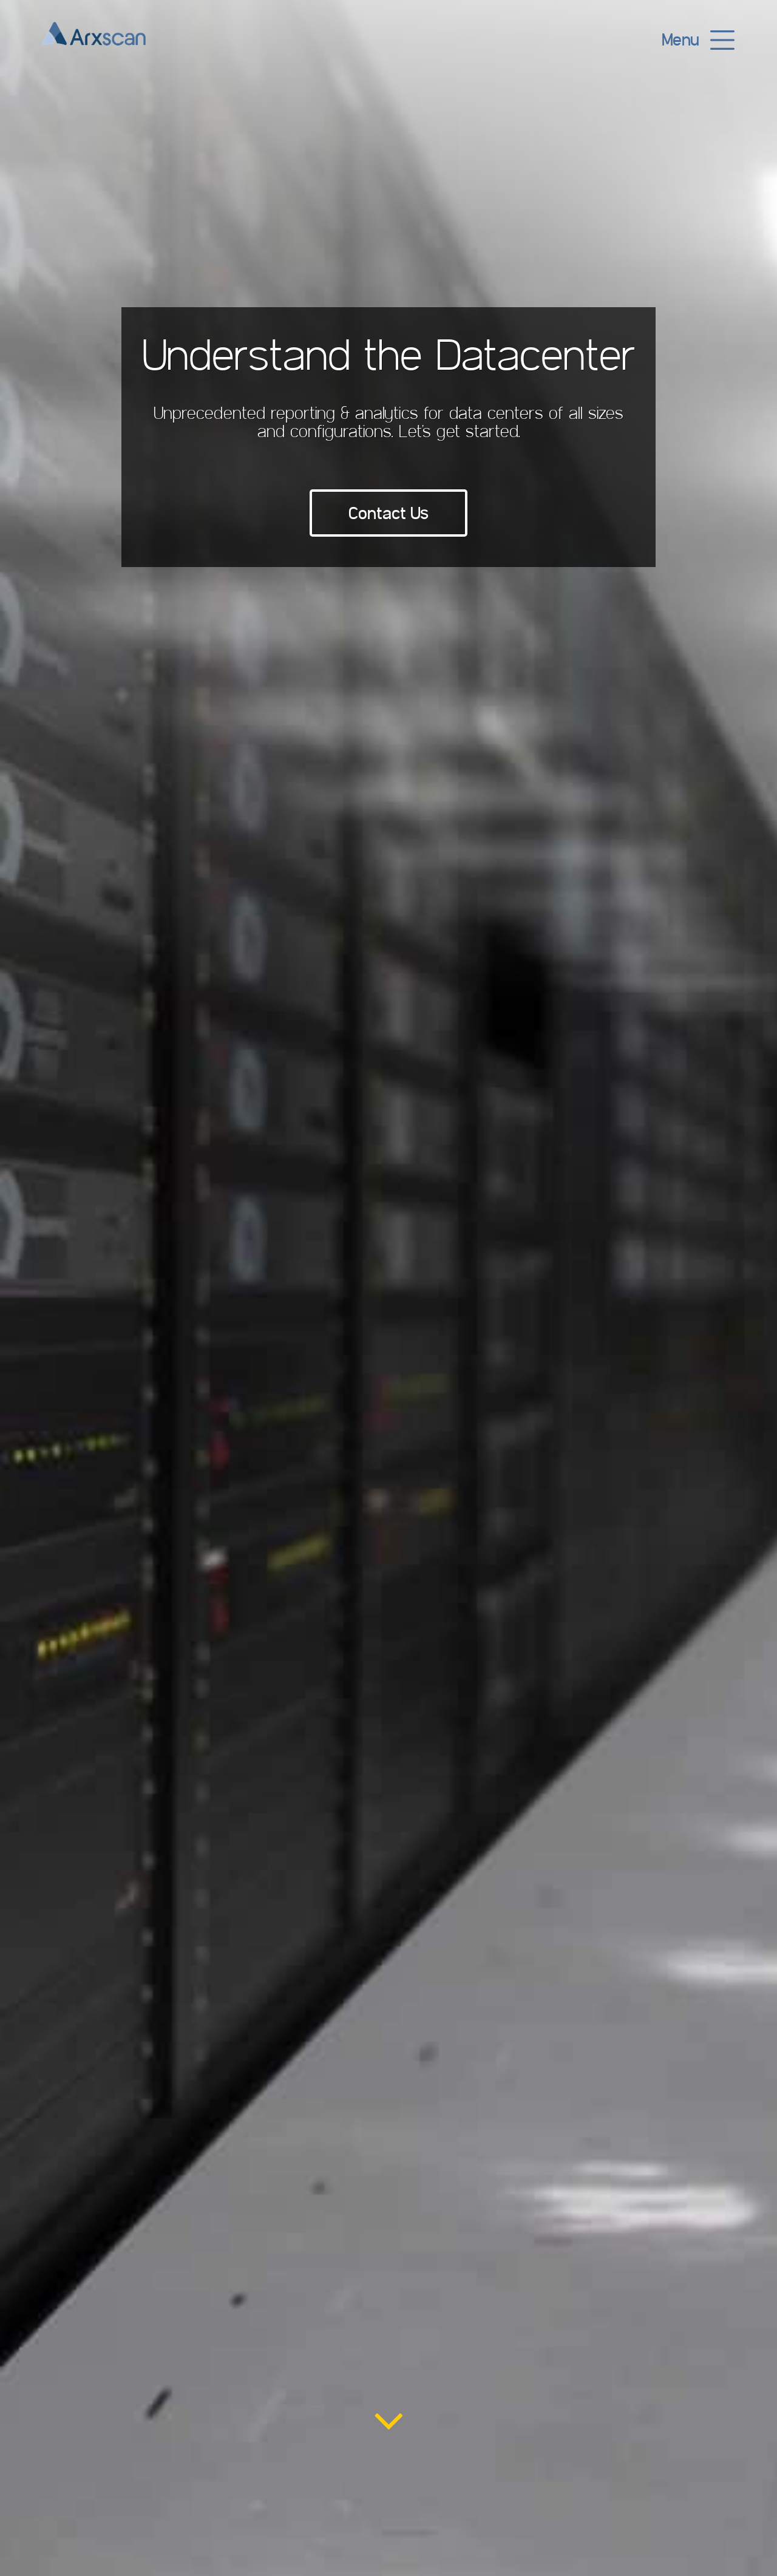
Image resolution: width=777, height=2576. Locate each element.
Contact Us (388, 513)
